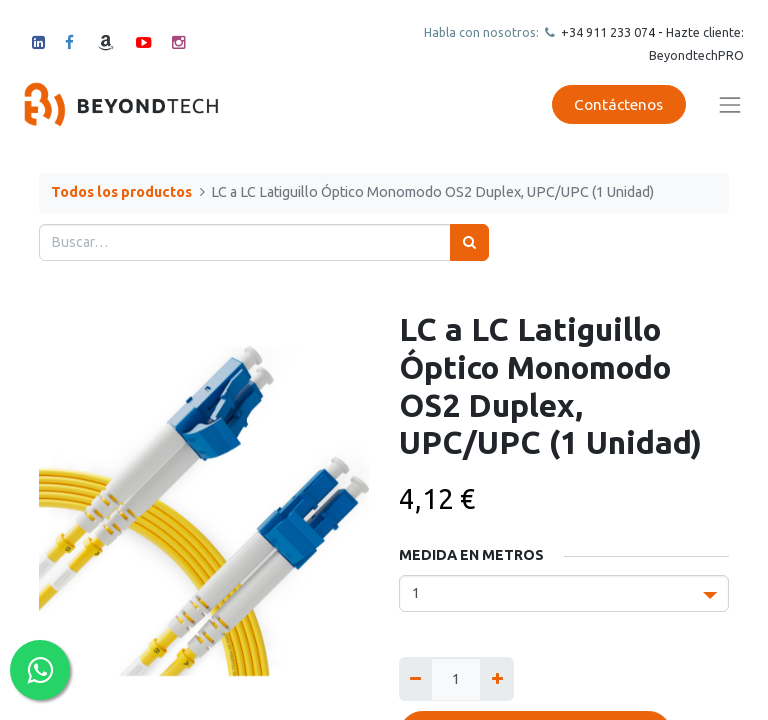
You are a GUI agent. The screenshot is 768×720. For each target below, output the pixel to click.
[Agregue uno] (496, 678)
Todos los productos (121, 192)
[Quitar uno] (415, 678)
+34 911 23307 (603, 32)
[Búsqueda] (469, 242)
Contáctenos (618, 104)
